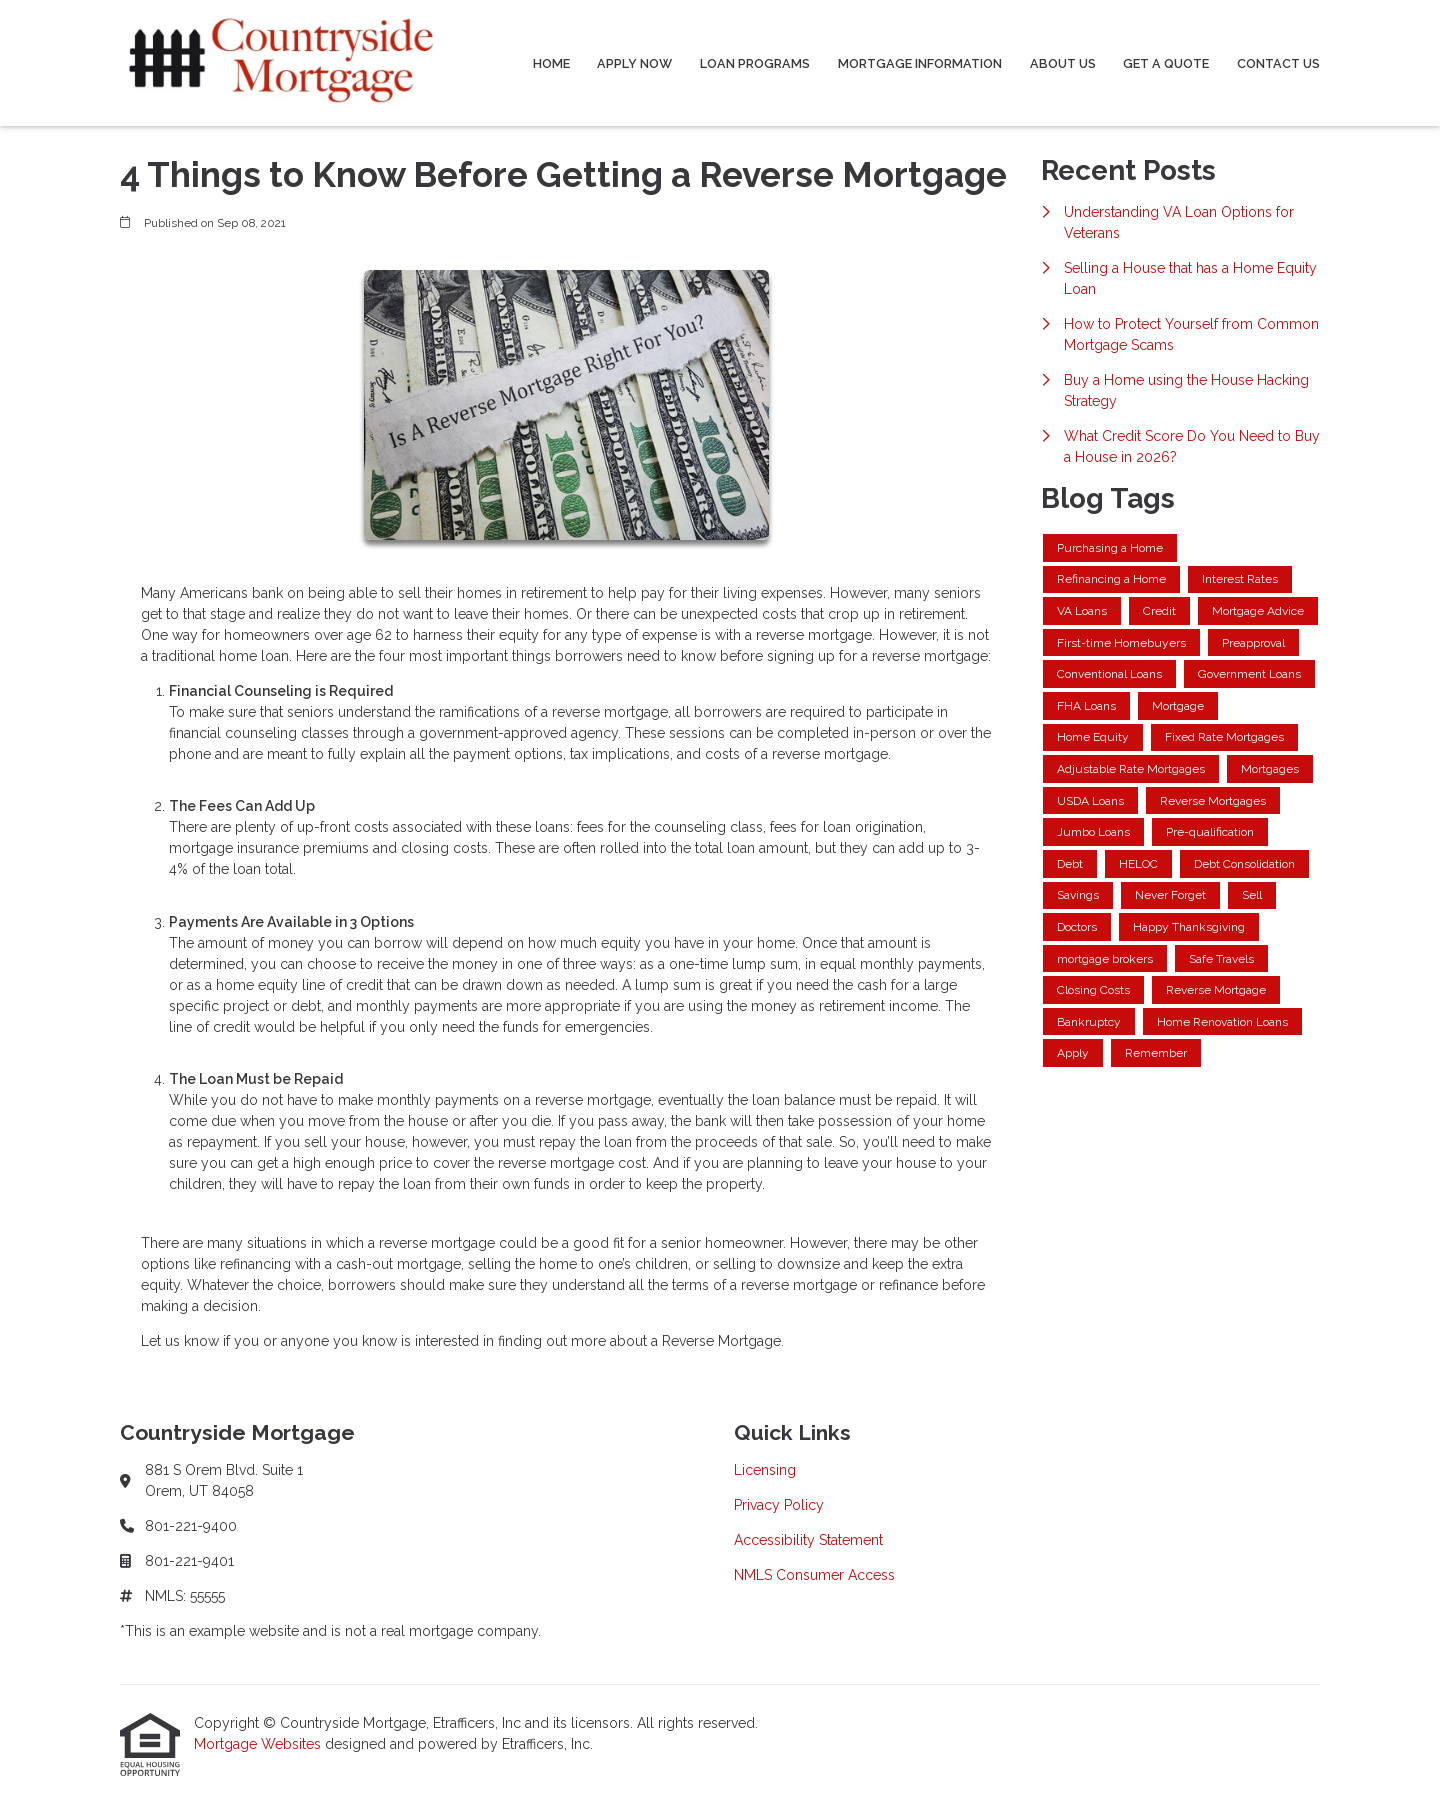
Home (551, 63)
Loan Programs (755, 63)
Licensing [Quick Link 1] (765, 1470)
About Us (1063, 63)
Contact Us (1278, 63)
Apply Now (634, 63)
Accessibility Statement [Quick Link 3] (808, 1540)
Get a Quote (1166, 63)
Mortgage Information (920, 63)
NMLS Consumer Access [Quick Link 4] (814, 1575)
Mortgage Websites (259, 1744)
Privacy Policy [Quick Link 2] (779, 1505)
